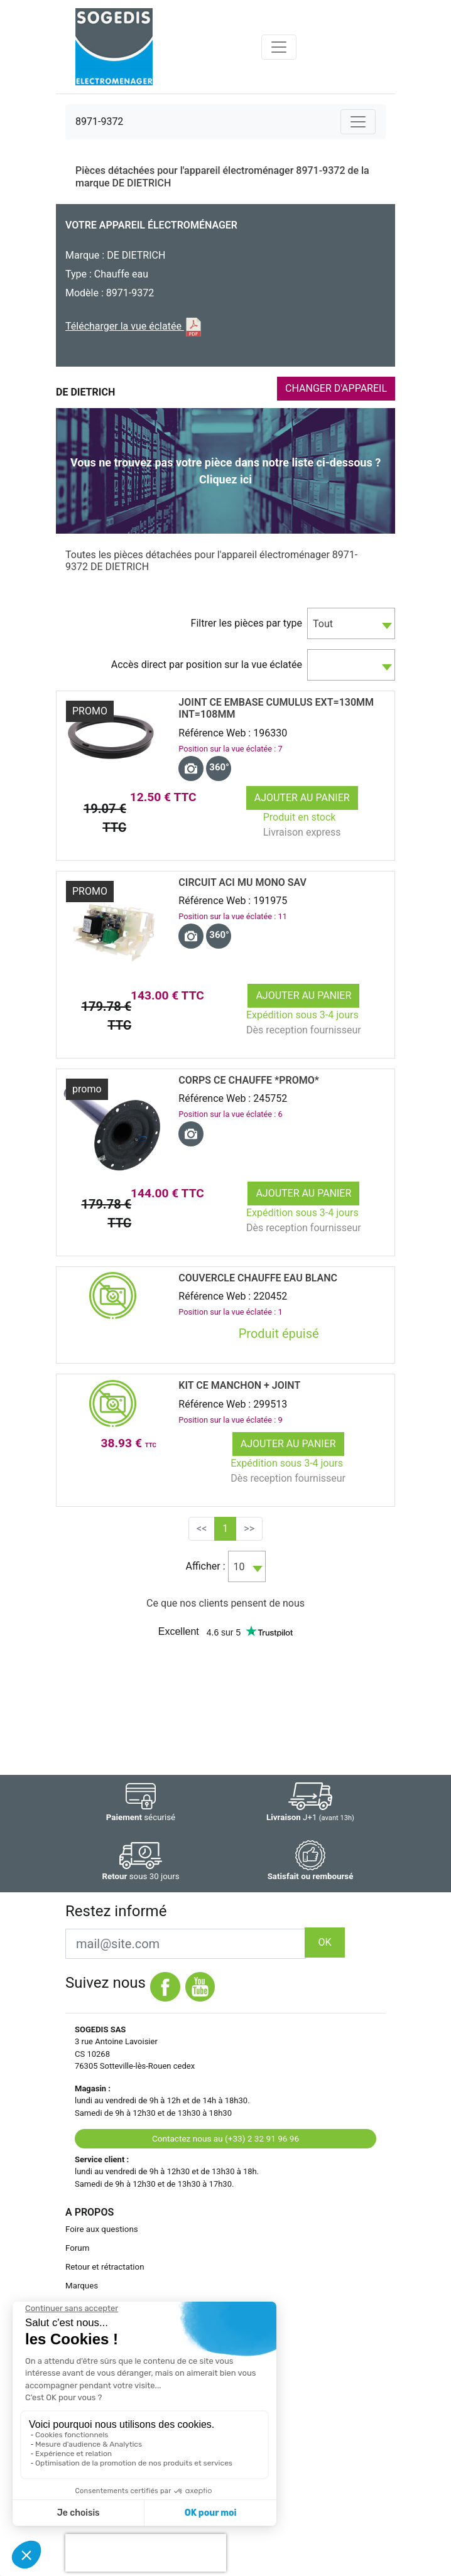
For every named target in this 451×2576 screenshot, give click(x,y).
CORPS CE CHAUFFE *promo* (248, 1080)
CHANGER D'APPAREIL (336, 388)
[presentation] (145, 2553)
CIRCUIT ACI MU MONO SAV (242, 882)
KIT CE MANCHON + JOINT (239, 1385)
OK (324, 1942)
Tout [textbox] (323, 624)
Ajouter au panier (302, 798)
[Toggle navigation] (278, 47)
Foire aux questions (101, 2229)
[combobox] (351, 623)
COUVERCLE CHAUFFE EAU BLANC (257, 1278)
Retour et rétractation (104, 2267)
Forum (77, 2248)
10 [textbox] (239, 1567)
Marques (81, 2285)
